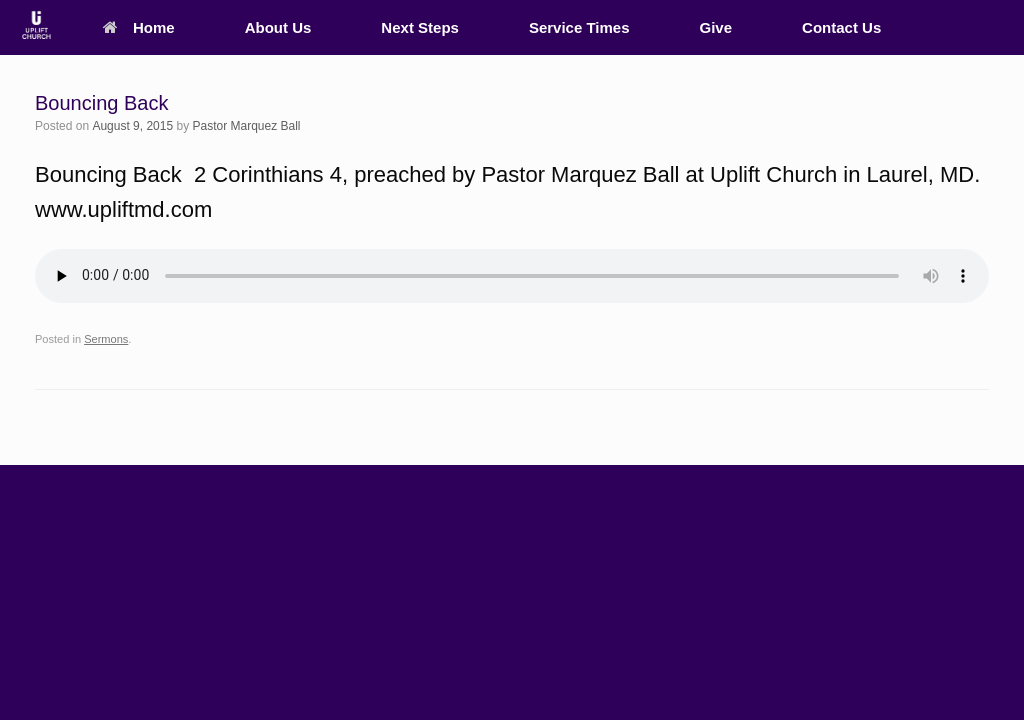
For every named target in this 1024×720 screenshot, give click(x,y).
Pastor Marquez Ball (246, 126)
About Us (278, 27)
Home (139, 27)
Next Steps (420, 27)
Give (716, 27)
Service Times (579, 27)
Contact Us (841, 27)
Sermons (106, 339)
